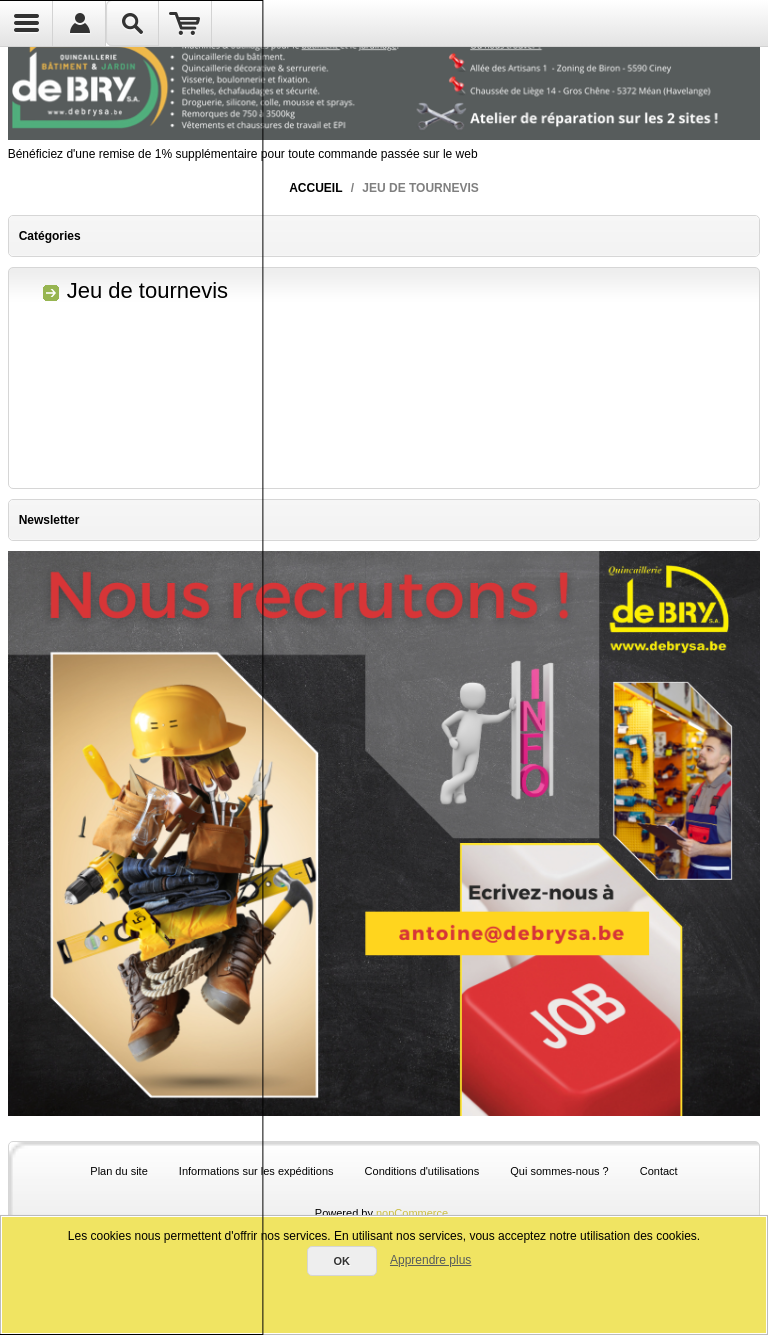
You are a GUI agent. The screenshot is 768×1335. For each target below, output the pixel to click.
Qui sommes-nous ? (559, 1171)
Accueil (315, 188)
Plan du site (118, 1171)
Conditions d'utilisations (422, 1171)
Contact (659, 1171)
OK (341, 1261)
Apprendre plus (430, 1260)
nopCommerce (412, 1213)
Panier (185, 23)
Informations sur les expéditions (256, 1171)
